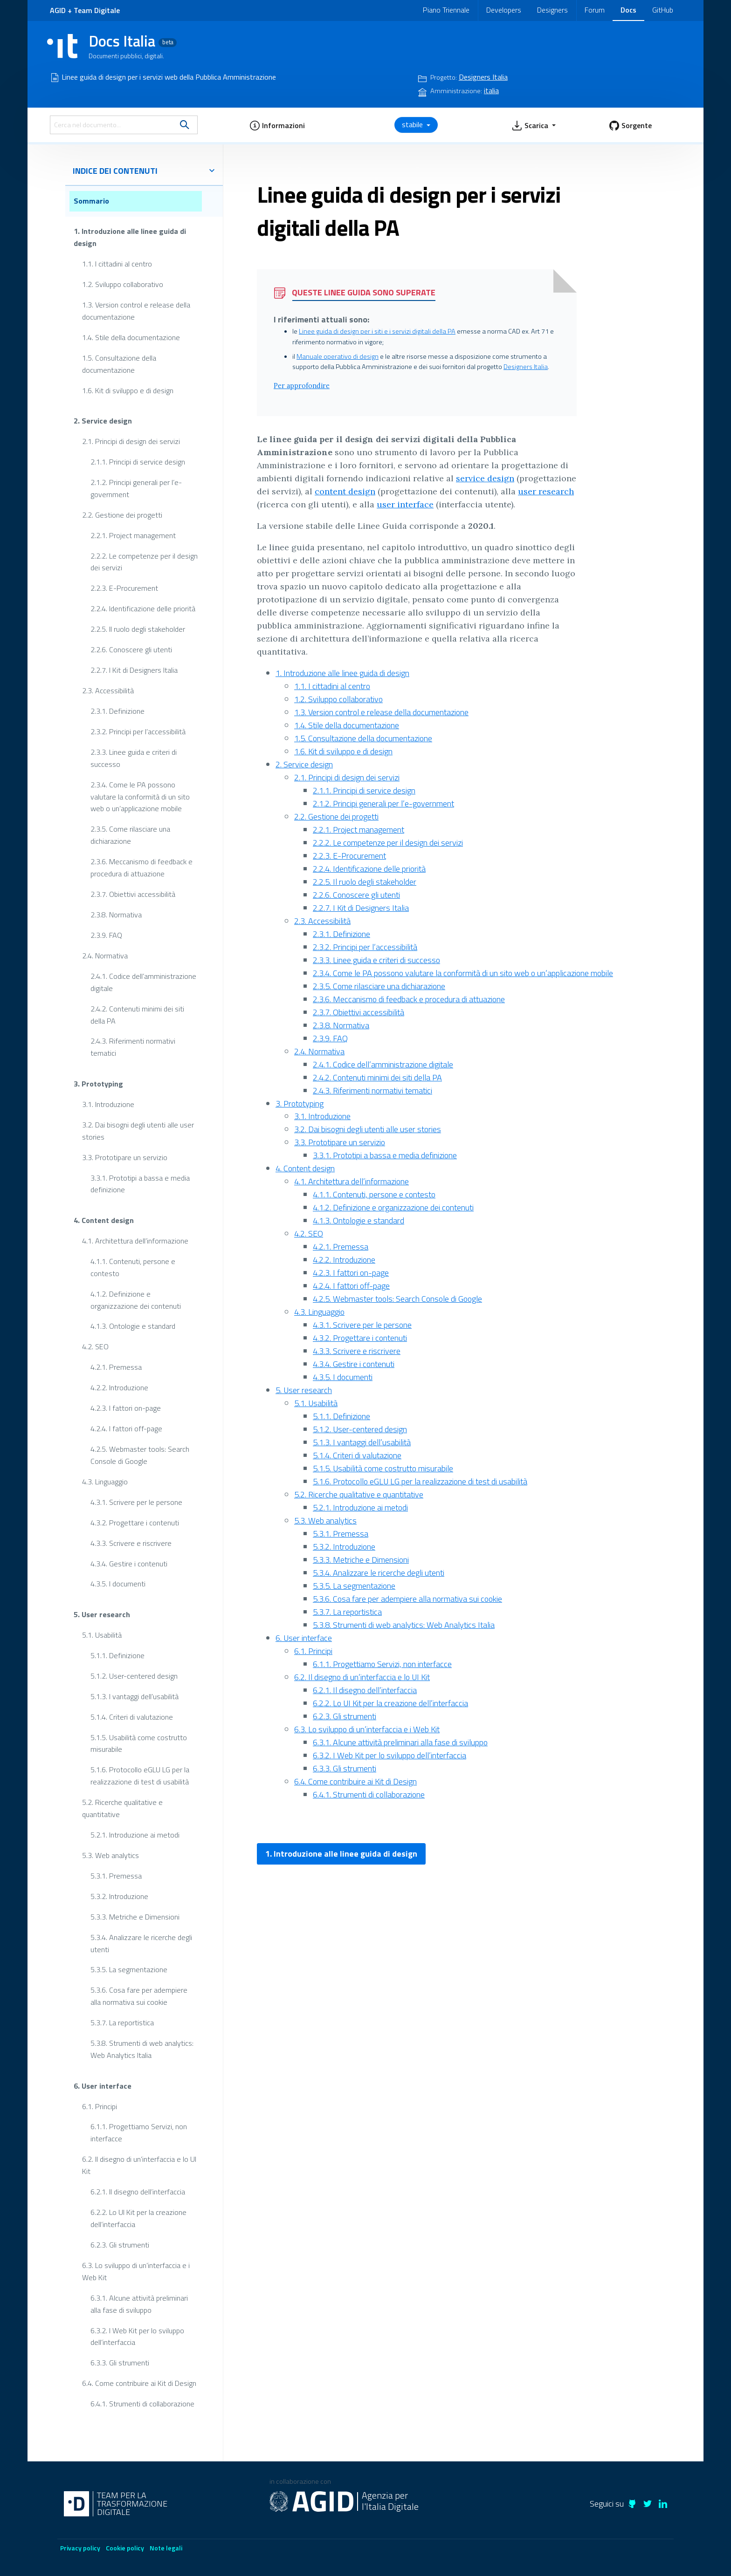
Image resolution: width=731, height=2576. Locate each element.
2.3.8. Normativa (116, 914)
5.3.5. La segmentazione (128, 1969)
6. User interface (102, 2085)
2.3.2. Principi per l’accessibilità (138, 731)
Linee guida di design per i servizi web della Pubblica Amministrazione (169, 76)
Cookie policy (125, 2548)
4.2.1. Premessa (116, 1367)
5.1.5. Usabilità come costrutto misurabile (138, 1743)
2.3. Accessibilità (108, 690)
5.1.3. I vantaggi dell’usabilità (134, 1695)
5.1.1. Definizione (117, 1655)
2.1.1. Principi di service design (137, 461)
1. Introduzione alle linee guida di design (130, 237)
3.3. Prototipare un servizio (124, 1156)
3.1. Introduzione (108, 1104)
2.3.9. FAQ (106, 935)
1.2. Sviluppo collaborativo (122, 284)
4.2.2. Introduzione (119, 1387)
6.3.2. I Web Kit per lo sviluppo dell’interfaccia (137, 2336)
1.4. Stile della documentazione (131, 337)
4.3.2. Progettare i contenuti (134, 1522)
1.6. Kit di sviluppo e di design (127, 390)
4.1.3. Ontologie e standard (132, 1326)
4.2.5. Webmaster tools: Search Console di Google (139, 1455)
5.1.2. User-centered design (134, 1675)
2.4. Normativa (105, 955)
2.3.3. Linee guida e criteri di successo (133, 758)
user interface (405, 504)
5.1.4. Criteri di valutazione (131, 1716)
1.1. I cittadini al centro (117, 263)
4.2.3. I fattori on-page (125, 1408)
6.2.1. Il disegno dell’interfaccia (137, 2191)
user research (546, 491)
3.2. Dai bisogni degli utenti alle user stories (138, 1130)
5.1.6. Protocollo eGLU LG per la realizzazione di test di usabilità (139, 1775)
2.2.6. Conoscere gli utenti (131, 649)
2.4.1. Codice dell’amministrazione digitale (143, 982)
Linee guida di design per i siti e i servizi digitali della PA (377, 331)
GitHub (662, 9)
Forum (595, 9)
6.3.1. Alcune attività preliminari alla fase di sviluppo (139, 2303)
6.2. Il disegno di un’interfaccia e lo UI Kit (139, 2165)
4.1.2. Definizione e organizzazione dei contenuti (135, 1299)
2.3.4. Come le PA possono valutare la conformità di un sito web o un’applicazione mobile (140, 796)
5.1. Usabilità (102, 1634)
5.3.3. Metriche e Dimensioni (134, 1916)
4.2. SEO (95, 1346)
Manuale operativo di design (338, 356)
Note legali (166, 2548)
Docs (628, 9)
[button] (277, 125)
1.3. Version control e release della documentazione (136, 310)
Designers (552, 9)
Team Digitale (97, 10)
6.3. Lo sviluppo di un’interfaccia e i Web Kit (136, 2271)
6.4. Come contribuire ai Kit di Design (139, 2383)
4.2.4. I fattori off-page (126, 1428)
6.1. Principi (99, 2105)
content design (345, 491)
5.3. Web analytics (110, 1855)
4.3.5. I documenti (117, 1583)
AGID (58, 10)
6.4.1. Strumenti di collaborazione (142, 2403)
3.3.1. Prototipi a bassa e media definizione (140, 1183)
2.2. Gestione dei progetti (122, 514)
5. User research (102, 1614)
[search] (184, 125)
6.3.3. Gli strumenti (119, 2362)
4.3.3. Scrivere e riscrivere (131, 1542)
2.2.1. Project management (133, 534)
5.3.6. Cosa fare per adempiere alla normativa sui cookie (138, 1996)
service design (485, 478)
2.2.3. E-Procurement (124, 588)
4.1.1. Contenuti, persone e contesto (132, 1267)
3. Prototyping (98, 1083)
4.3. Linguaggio (105, 1481)
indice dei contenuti (144, 170)
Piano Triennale (446, 9)
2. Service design (103, 420)
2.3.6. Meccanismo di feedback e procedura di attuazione (141, 867)
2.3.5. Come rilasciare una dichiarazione (130, 835)
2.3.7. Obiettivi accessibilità (132, 894)
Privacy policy (80, 2548)
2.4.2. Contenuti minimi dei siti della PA (137, 1014)
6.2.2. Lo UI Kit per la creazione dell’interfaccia (138, 2218)
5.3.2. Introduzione (119, 1896)
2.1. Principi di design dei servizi (131, 441)
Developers (503, 9)
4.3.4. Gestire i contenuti (128, 1563)
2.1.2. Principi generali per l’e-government (136, 488)
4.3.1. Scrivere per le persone (136, 1502)
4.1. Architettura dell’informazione (135, 1240)
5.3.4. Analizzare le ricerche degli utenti (141, 1942)
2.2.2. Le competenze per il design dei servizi (144, 561)
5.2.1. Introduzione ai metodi (134, 1834)
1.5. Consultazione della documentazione (119, 364)
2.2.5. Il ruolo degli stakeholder (137, 629)
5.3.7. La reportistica (122, 2022)
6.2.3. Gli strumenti (119, 2244)
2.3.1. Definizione (117, 711)
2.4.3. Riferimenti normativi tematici (132, 1047)
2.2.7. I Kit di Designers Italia (134, 670)
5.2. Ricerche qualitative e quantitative (122, 1808)
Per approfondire (302, 386)
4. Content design (104, 1220)
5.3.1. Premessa (116, 1875)
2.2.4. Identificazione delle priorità (142, 608)
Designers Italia (525, 367)
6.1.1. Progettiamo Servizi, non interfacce (138, 2132)
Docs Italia (133, 41)
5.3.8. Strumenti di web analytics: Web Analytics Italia (141, 2049)
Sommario (91, 200)
